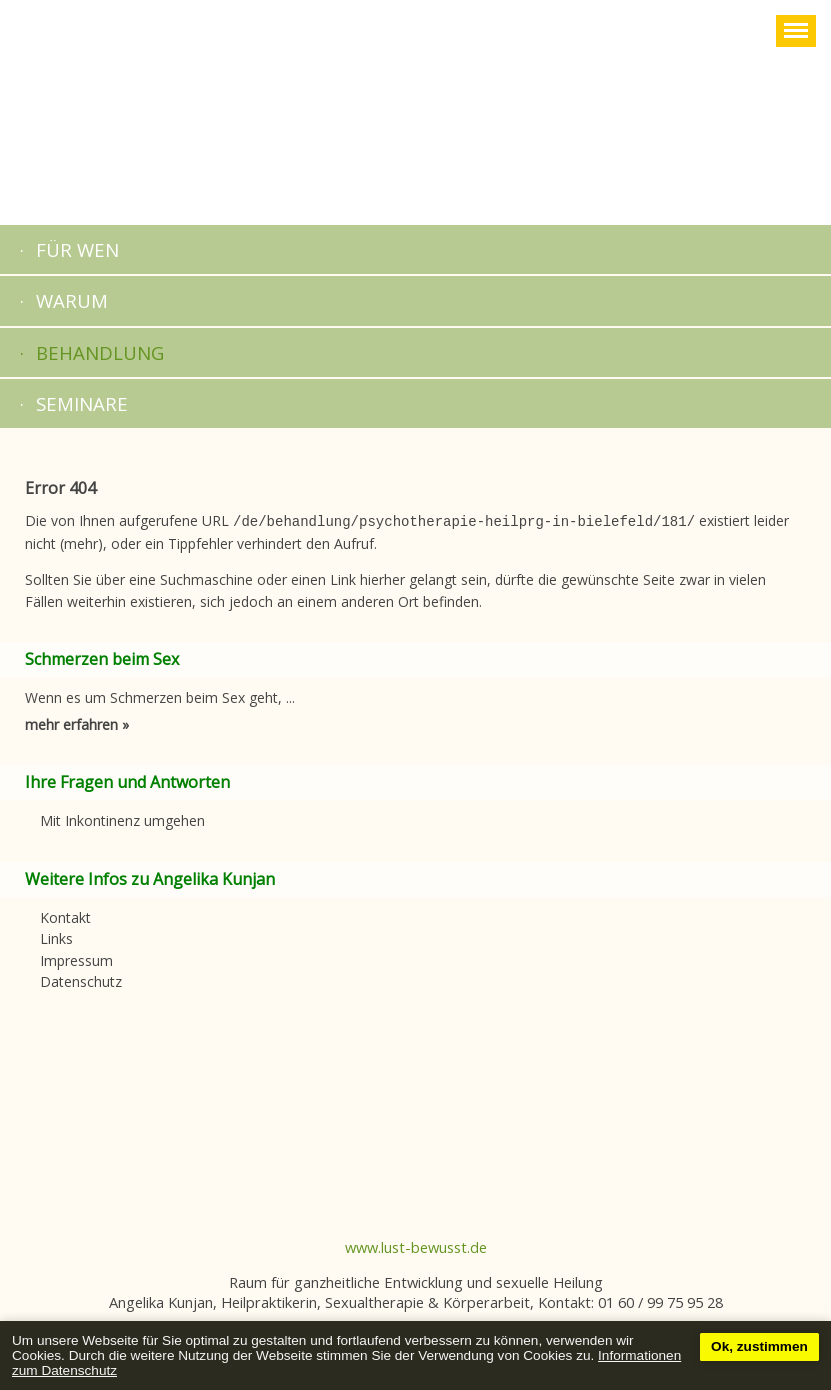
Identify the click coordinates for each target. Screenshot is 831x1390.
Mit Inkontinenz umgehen (122, 818)
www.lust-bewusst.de (416, 1245)
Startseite (415, 112)
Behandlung (100, 352)
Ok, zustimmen (759, 1346)
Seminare (82, 403)
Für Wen (77, 249)
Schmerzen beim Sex (102, 657)
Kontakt (65, 915)
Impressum (76, 958)
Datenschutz (81, 979)
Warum (72, 300)
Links (56, 936)
